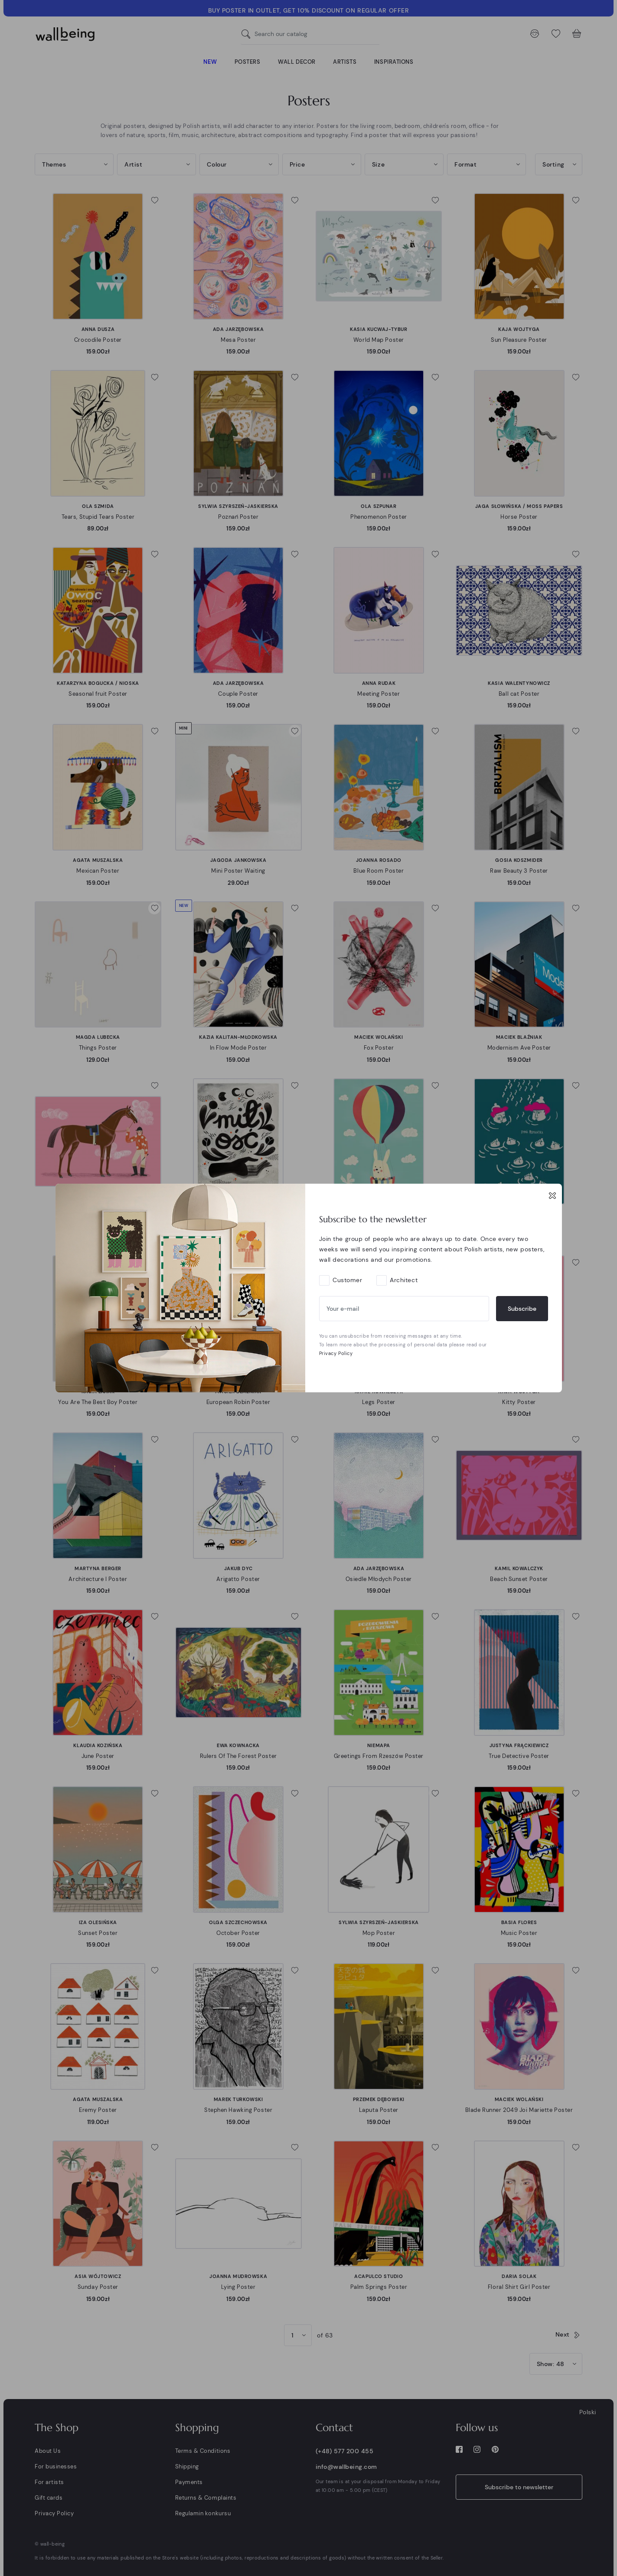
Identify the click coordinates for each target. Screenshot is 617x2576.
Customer (347, 1280)
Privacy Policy (336, 1353)
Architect (404, 1280)
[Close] (552, 1195)
